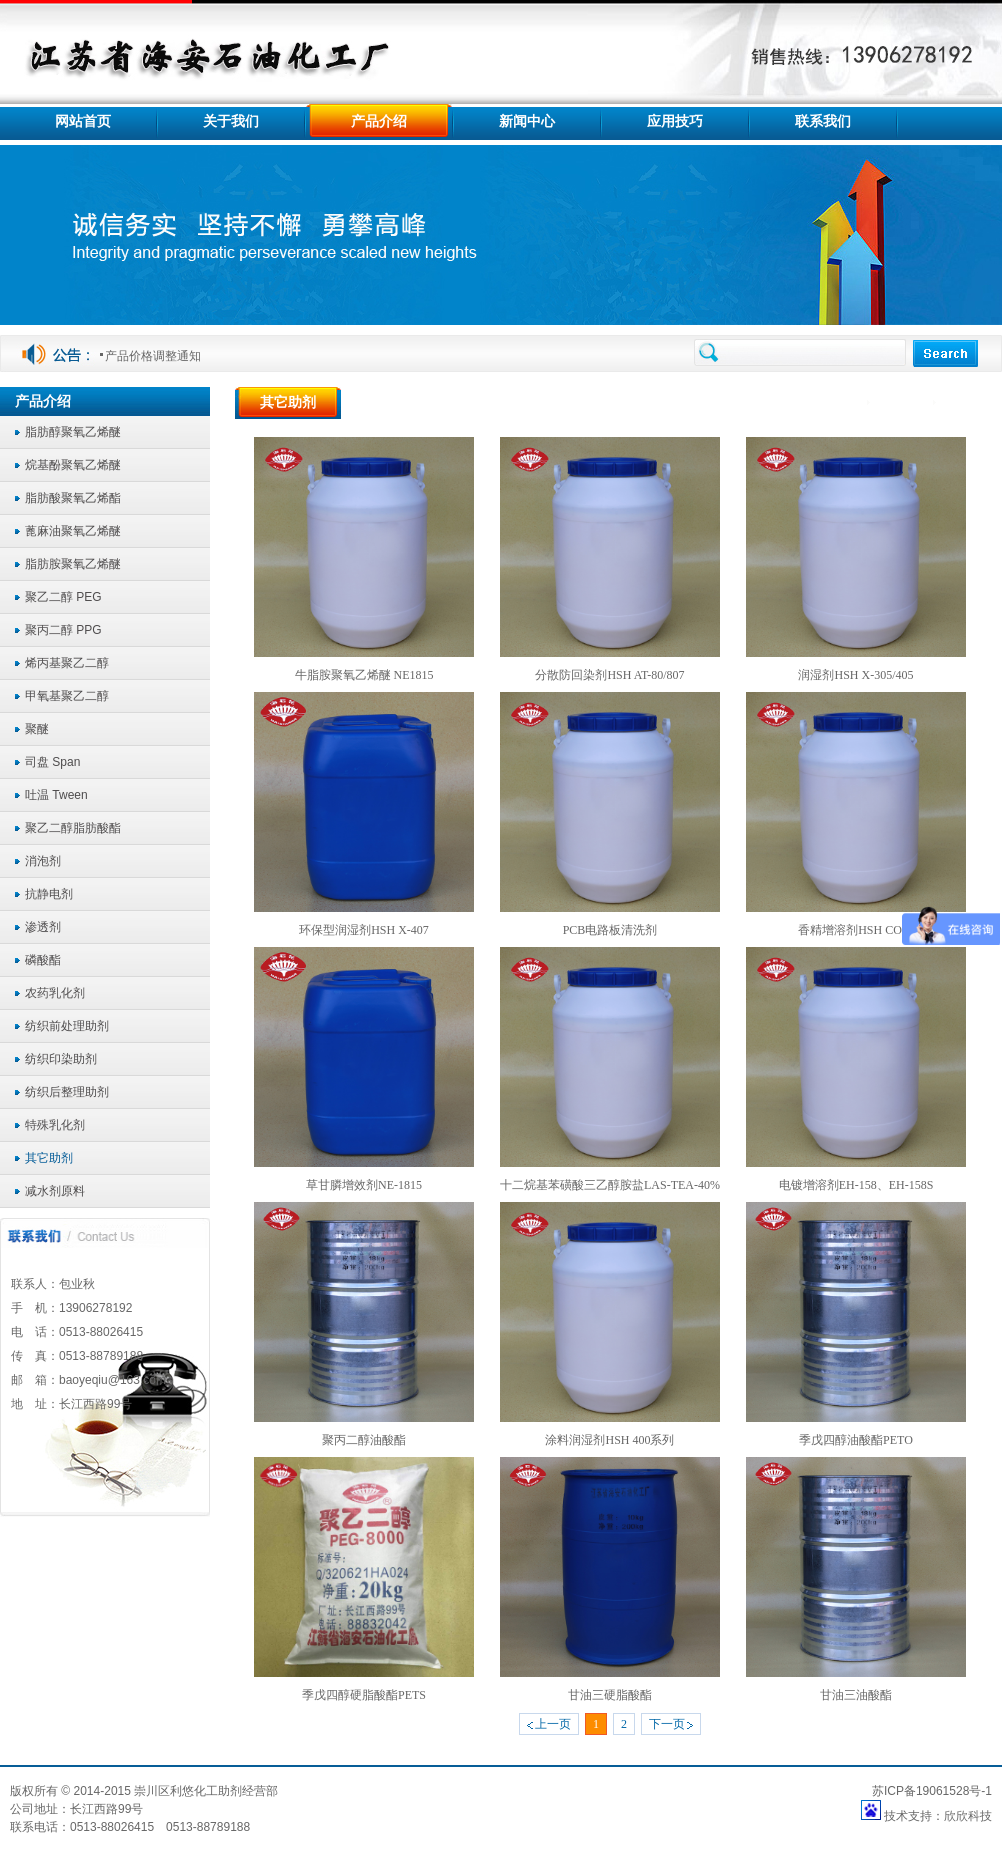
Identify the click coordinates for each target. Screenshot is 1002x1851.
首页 (847, 403)
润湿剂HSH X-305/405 (855, 675)
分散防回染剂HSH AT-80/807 (609, 675)
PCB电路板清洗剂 (610, 930)
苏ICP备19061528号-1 (932, 1791)
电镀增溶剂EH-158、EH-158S (856, 1185)
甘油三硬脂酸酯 (610, 1695)
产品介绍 (903, 403)
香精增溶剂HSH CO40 (856, 930)
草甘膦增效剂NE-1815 (364, 1185)
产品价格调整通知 (153, 356)
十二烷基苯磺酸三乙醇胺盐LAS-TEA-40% (610, 1185)
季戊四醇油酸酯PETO (856, 1440)
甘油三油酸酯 (856, 1695)
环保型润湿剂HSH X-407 (364, 930)
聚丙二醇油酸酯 (364, 1440)
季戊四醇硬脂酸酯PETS (364, 1695)
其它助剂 (968, 403)
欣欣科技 (968, 1816)
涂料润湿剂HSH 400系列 (609, 1440)
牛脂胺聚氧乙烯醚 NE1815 (364, 675)
